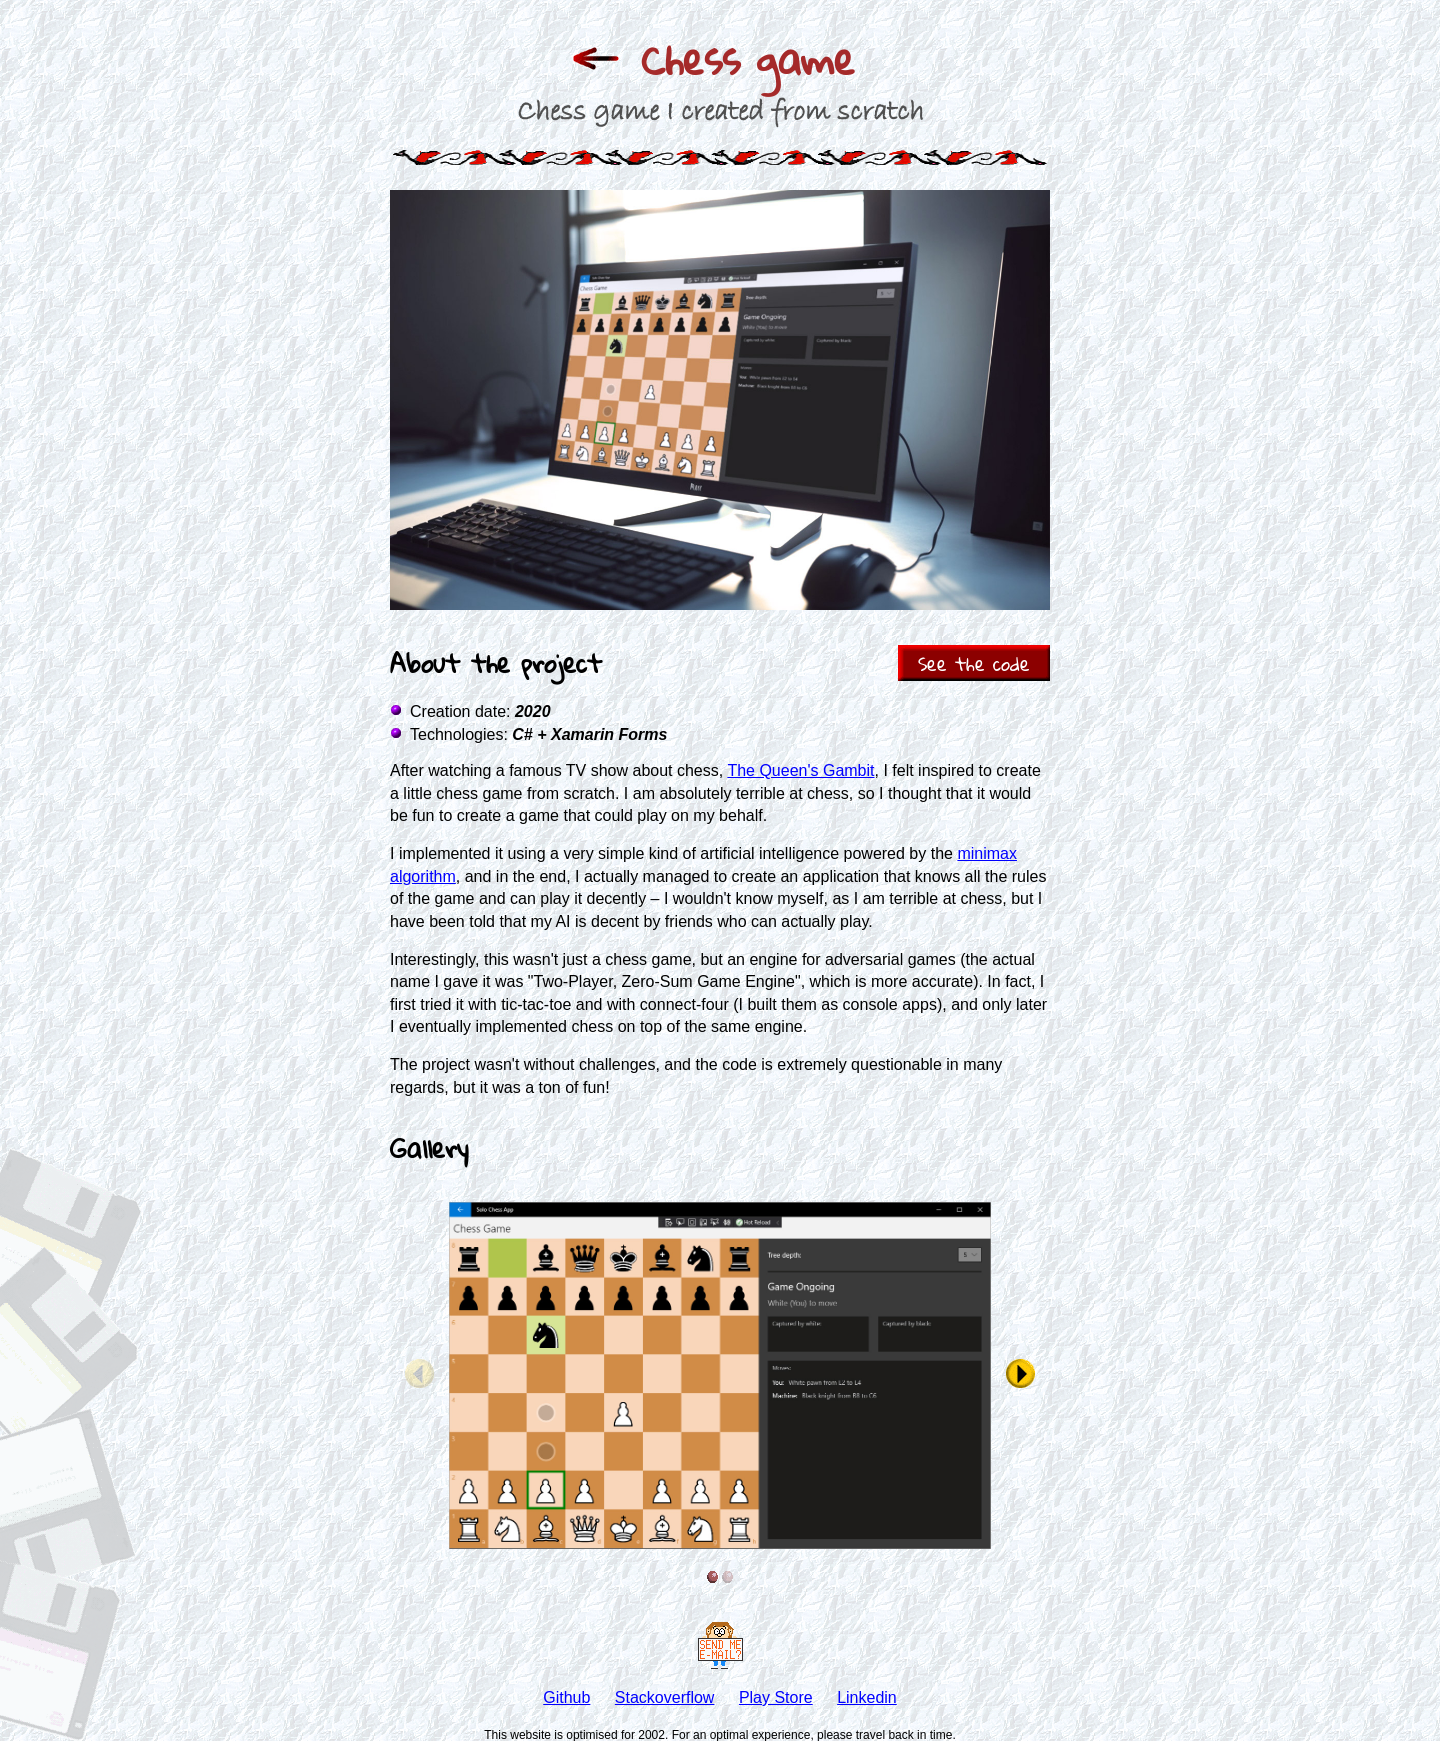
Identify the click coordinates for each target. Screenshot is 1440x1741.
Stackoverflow (665, 1697)
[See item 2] (727, 1577)
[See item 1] (712, 1577)
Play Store (776, 1697)
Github (566, 1697)
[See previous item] (419, 1375)
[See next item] (1020, 1375)
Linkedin (867, 1697)
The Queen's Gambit (800, 770)
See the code (974, 663)
